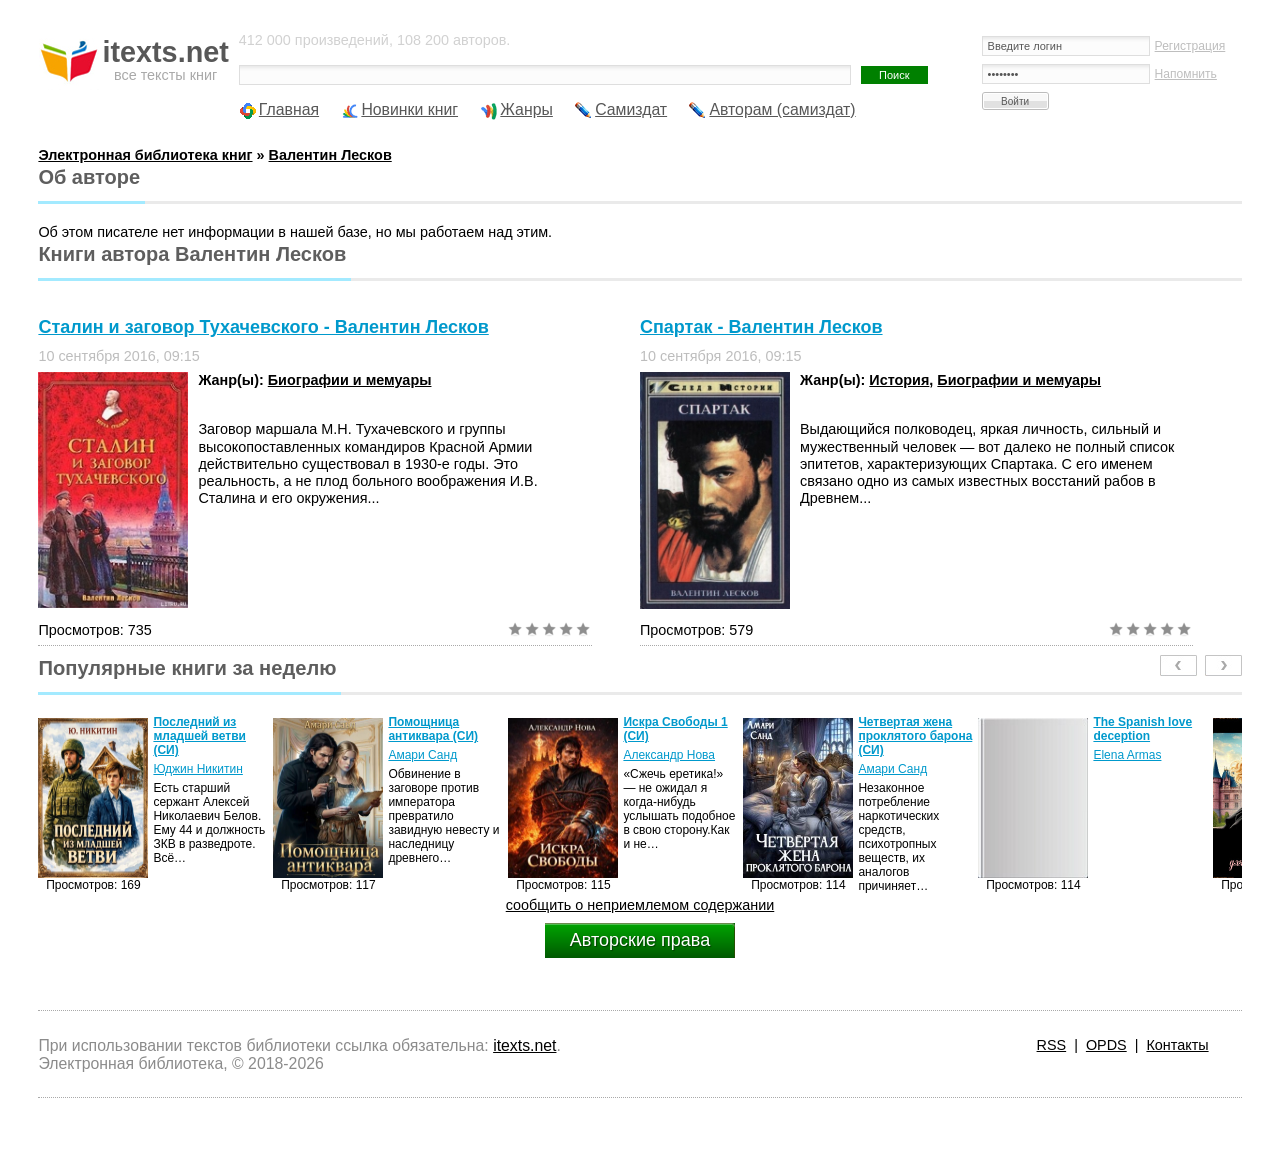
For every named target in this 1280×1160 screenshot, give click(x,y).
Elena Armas (1127, 755)
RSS (1052, 1045)
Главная (289, 109)
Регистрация (1190, 46)
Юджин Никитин (197, 769)
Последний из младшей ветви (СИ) (199, 736)
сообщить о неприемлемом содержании (640, 905)
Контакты (1177, 1045)
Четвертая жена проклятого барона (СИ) (915, 736)
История (899, 380)
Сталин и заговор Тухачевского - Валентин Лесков (263, 327)
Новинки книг (409, 109)
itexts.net (524, 1045)
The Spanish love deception (1142, 729)
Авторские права (640, 940)
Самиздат (631, 109)
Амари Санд (422, 755)
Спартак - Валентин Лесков (761, 327)
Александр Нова (669, 755)
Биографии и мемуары (350, 380)
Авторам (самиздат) (782, 109)
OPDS (1106, 1045)
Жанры (526, 109)
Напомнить (1186, 74)
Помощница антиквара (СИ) (433, 729)
